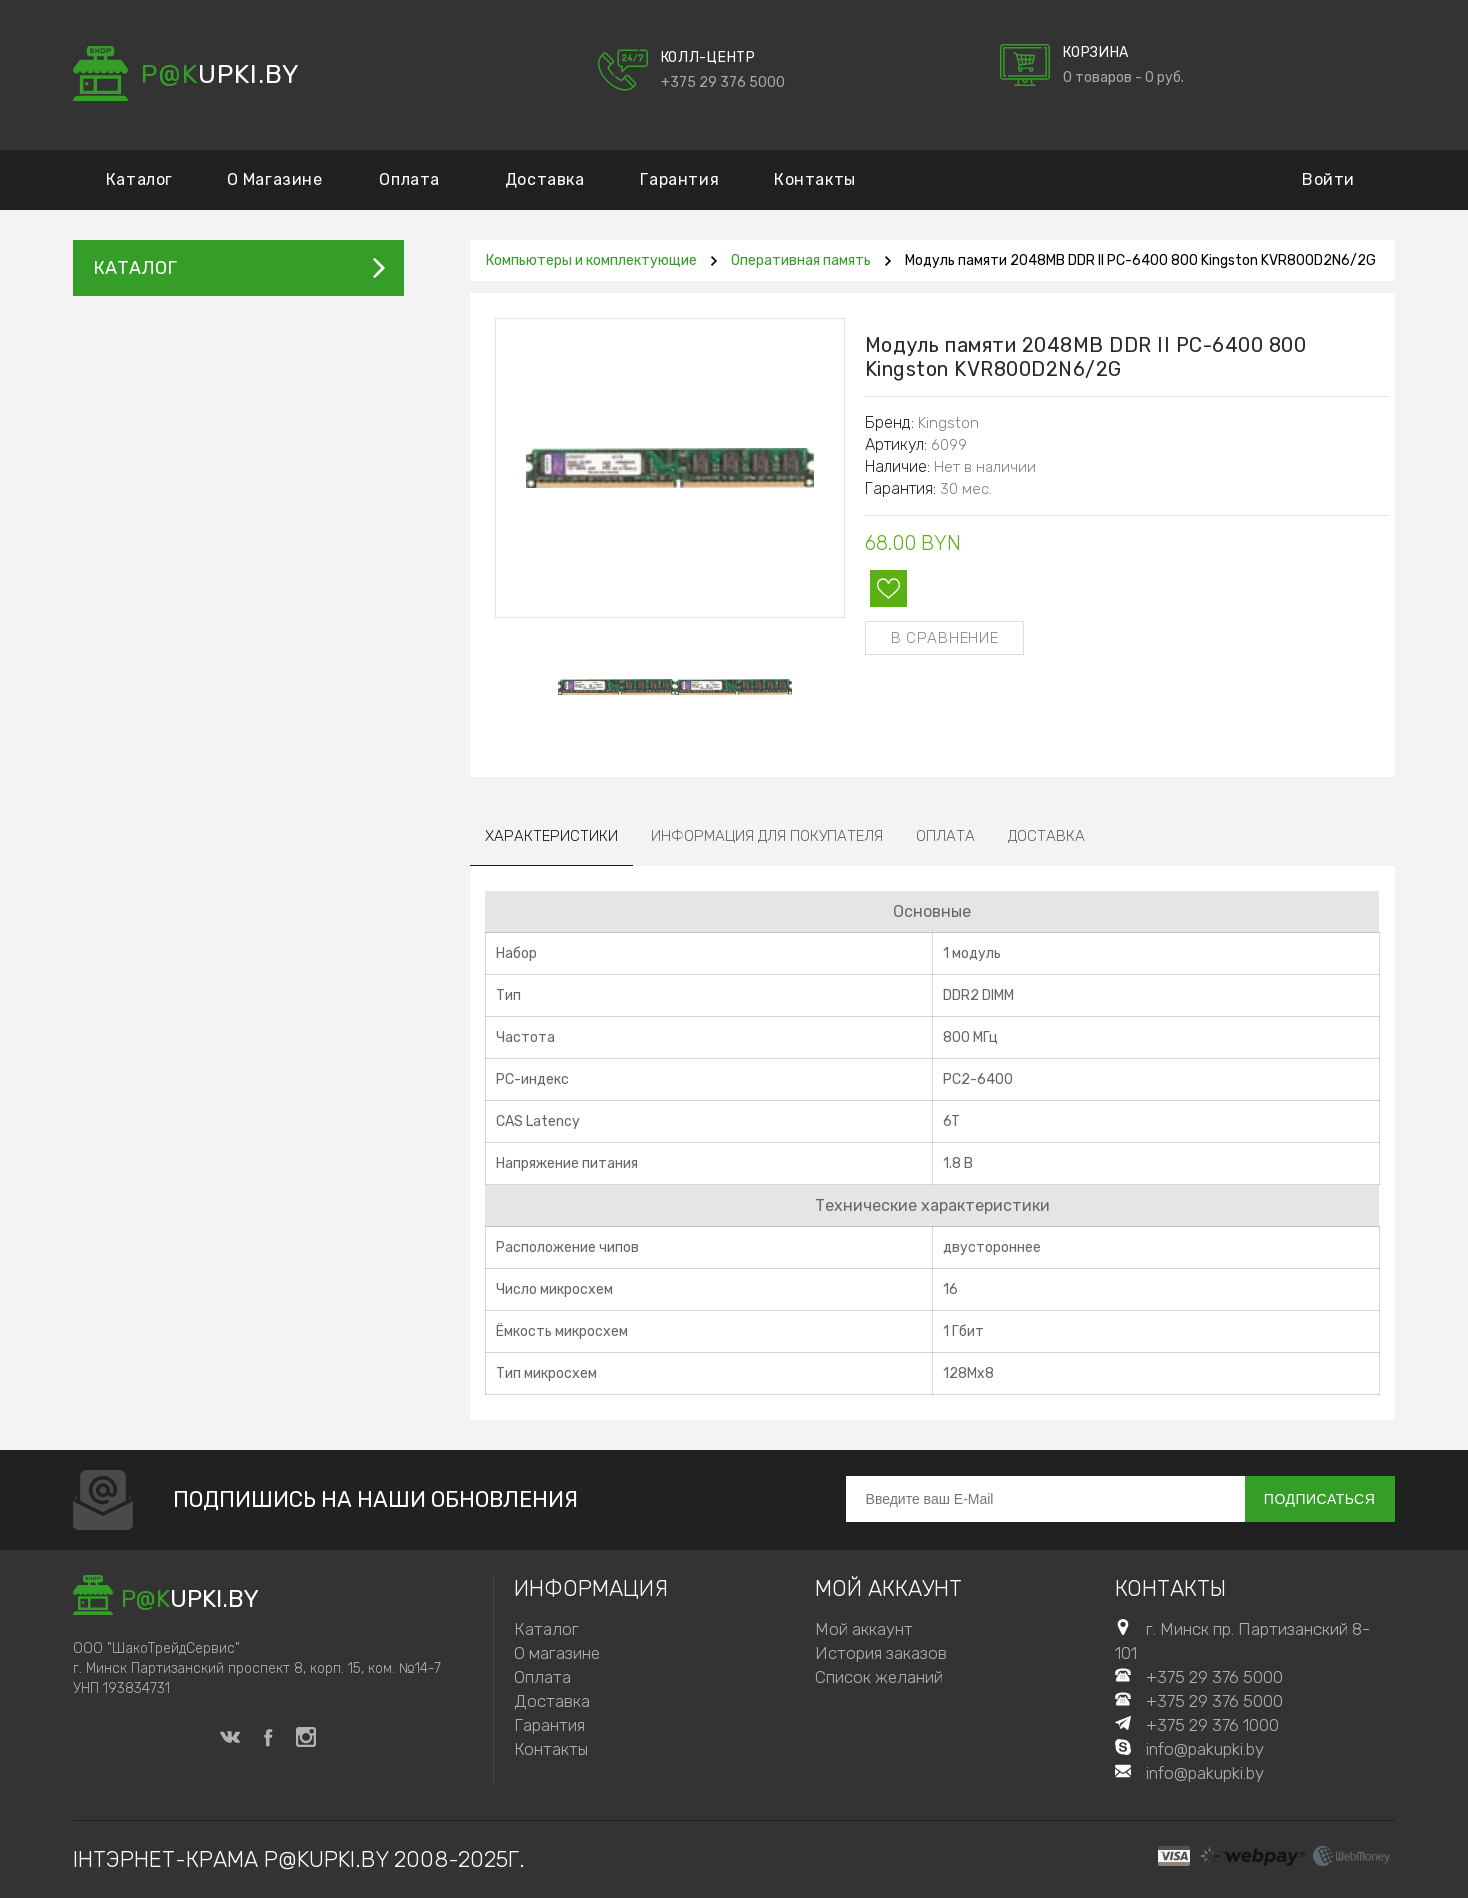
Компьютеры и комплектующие (591, 260)
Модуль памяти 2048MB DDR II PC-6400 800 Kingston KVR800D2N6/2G (1140, 260)
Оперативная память (801, 260)
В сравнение (945, 638)
